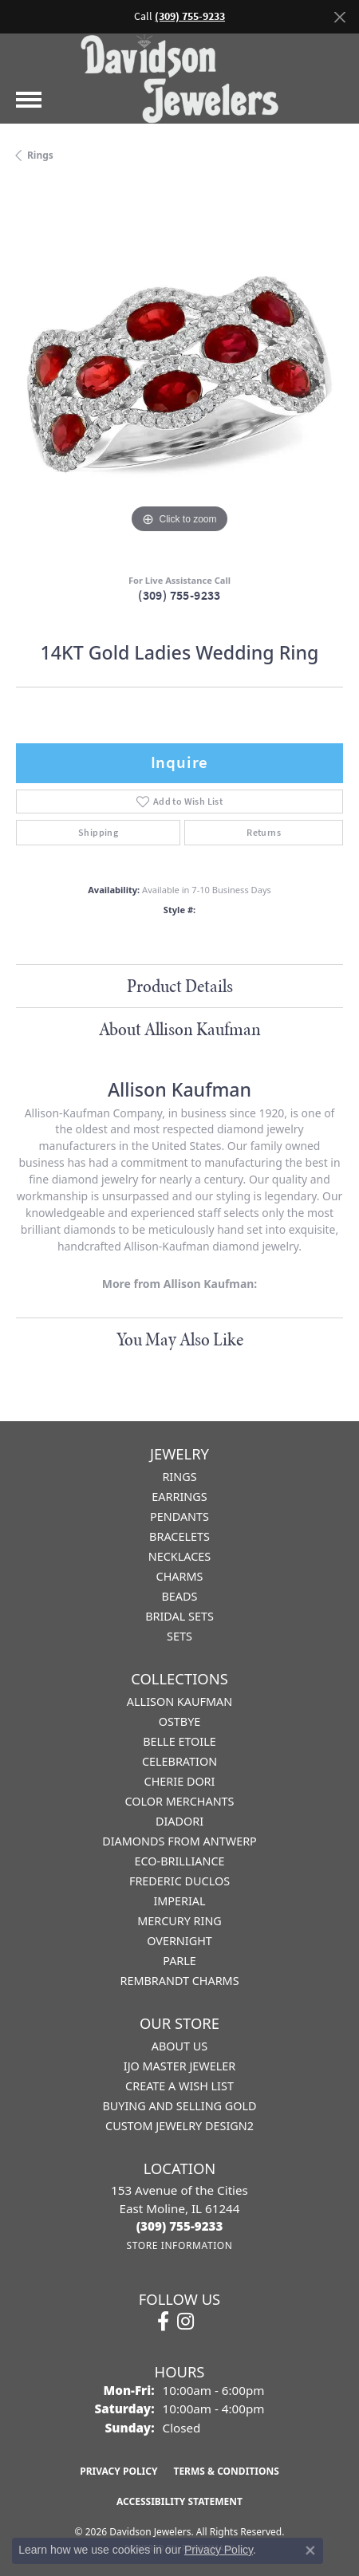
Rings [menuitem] (179, 1476)
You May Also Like (179, 1339)
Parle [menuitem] (179, 1960)
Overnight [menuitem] (179, 1940)
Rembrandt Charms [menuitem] (179, 1980)
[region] (179, 374)
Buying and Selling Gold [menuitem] (179, 2105)
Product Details (180, 985)
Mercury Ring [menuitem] (179, 1920)
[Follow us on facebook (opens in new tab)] (163, 2321)
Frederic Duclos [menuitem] (179, 1881)
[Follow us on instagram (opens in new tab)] (185, 2321)
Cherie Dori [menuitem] (179, 1781)
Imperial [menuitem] (179, 1900)
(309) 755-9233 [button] (190, 16)
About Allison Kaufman (180, 1029)
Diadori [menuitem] (179, 1821)
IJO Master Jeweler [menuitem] (179, 2066)
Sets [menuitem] (179, 1636)
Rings (40, 155)
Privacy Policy (118, 2471)
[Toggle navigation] (28, 100)
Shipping (98, 832)
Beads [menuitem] (180, 1596)
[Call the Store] (179, 2226)
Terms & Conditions (225, 2471)
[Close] (339, 17)
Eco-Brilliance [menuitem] (179, 1861)
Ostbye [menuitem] (180, 1721)
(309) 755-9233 (179, 595)
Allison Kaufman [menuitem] (179, 1701)
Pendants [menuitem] (179, 1516)
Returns (264, 832)
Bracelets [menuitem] (179, 1536)
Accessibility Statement (179, 2501)
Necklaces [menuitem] (179, 1556)
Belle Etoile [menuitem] (179, 1741)
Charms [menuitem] (179, 1576)
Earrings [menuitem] (179, 1496)
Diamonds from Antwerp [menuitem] (179, 1841)
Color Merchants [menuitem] (179, 1801)
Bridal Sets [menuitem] (179, 1616)
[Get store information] (179, 2245)
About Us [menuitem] (179, 2046)
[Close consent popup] (310, 2550)
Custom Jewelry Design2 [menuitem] (179, 2125)
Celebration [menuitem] (179, 1761)
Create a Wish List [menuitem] (179, 2085)
